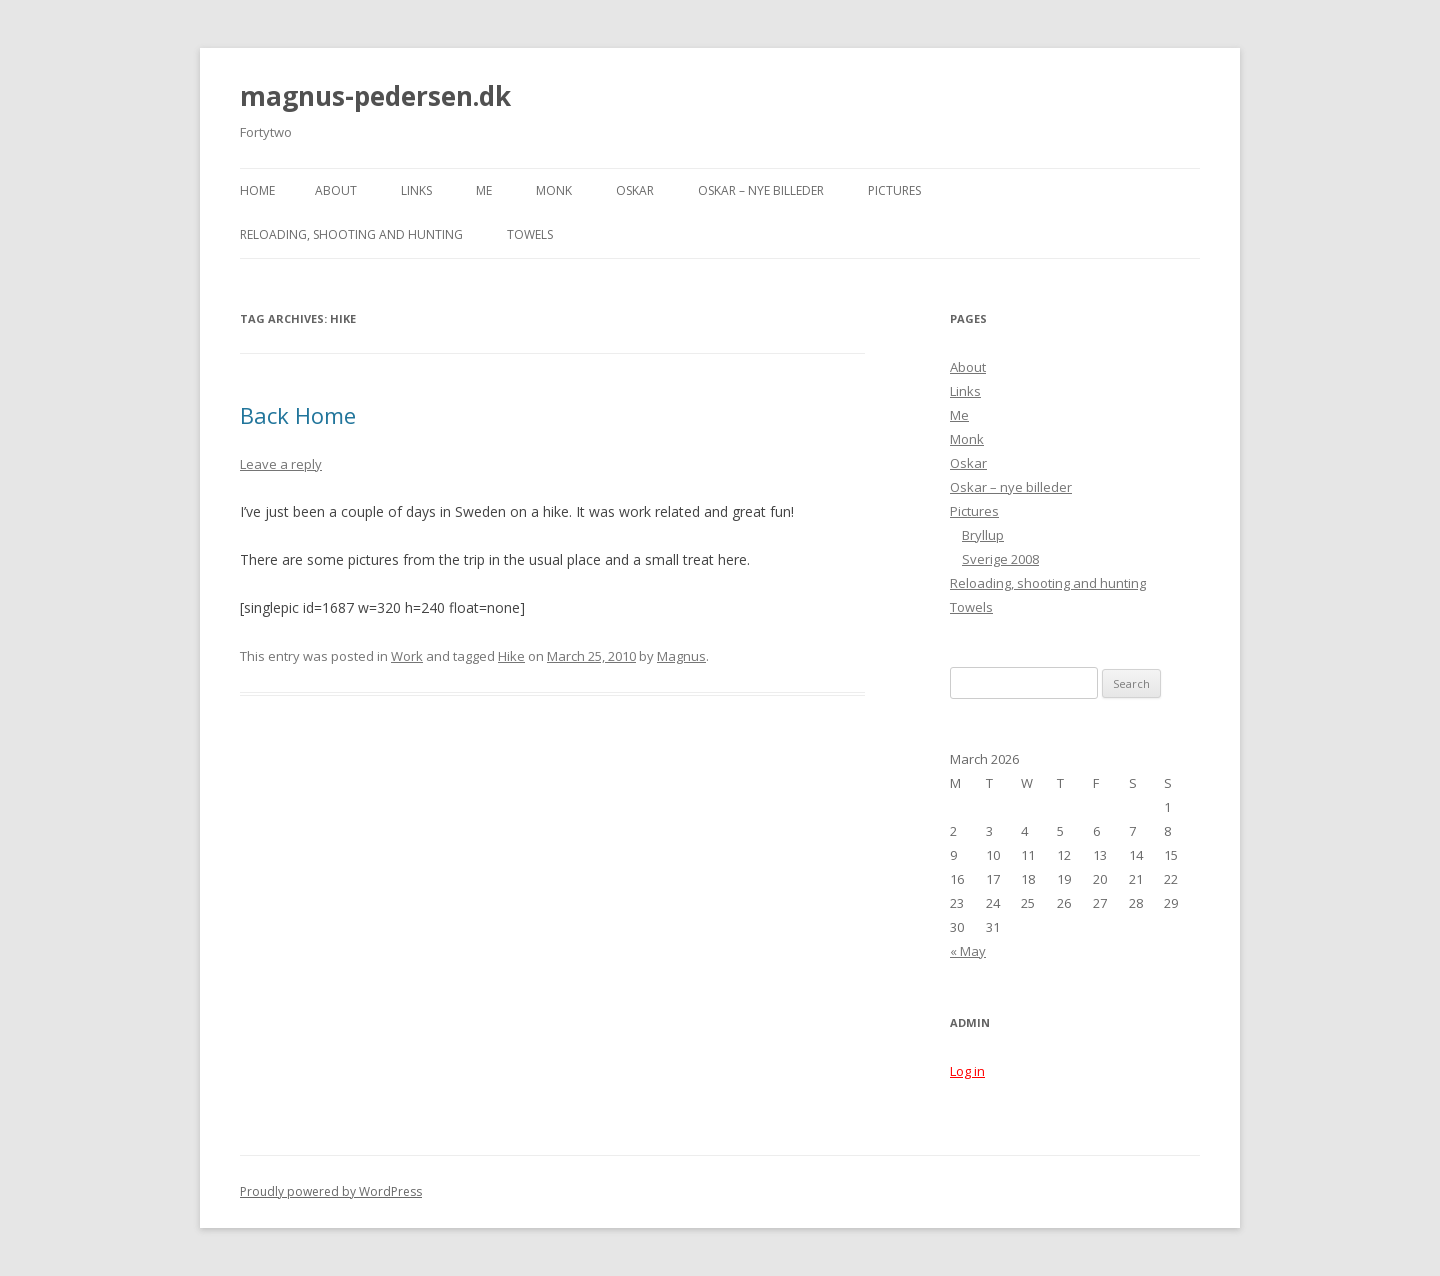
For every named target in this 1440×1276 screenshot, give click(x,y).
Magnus (681, 656)
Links (416, 190)
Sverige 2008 (1000, 559)
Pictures (894, 190)
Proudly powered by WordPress (331, 1191)
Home (257, 190)
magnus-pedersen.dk (375, 96)
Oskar (635, 190)
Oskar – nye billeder (761, 190)
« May (968, 951)
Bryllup (983, 535)
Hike (511, 656)
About (336, 190)
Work (407, 656)
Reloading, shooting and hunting (351, 234)
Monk (554, 190)
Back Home (298, 415)
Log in (967, 1071)
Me (484, 190)
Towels (530, 234)
